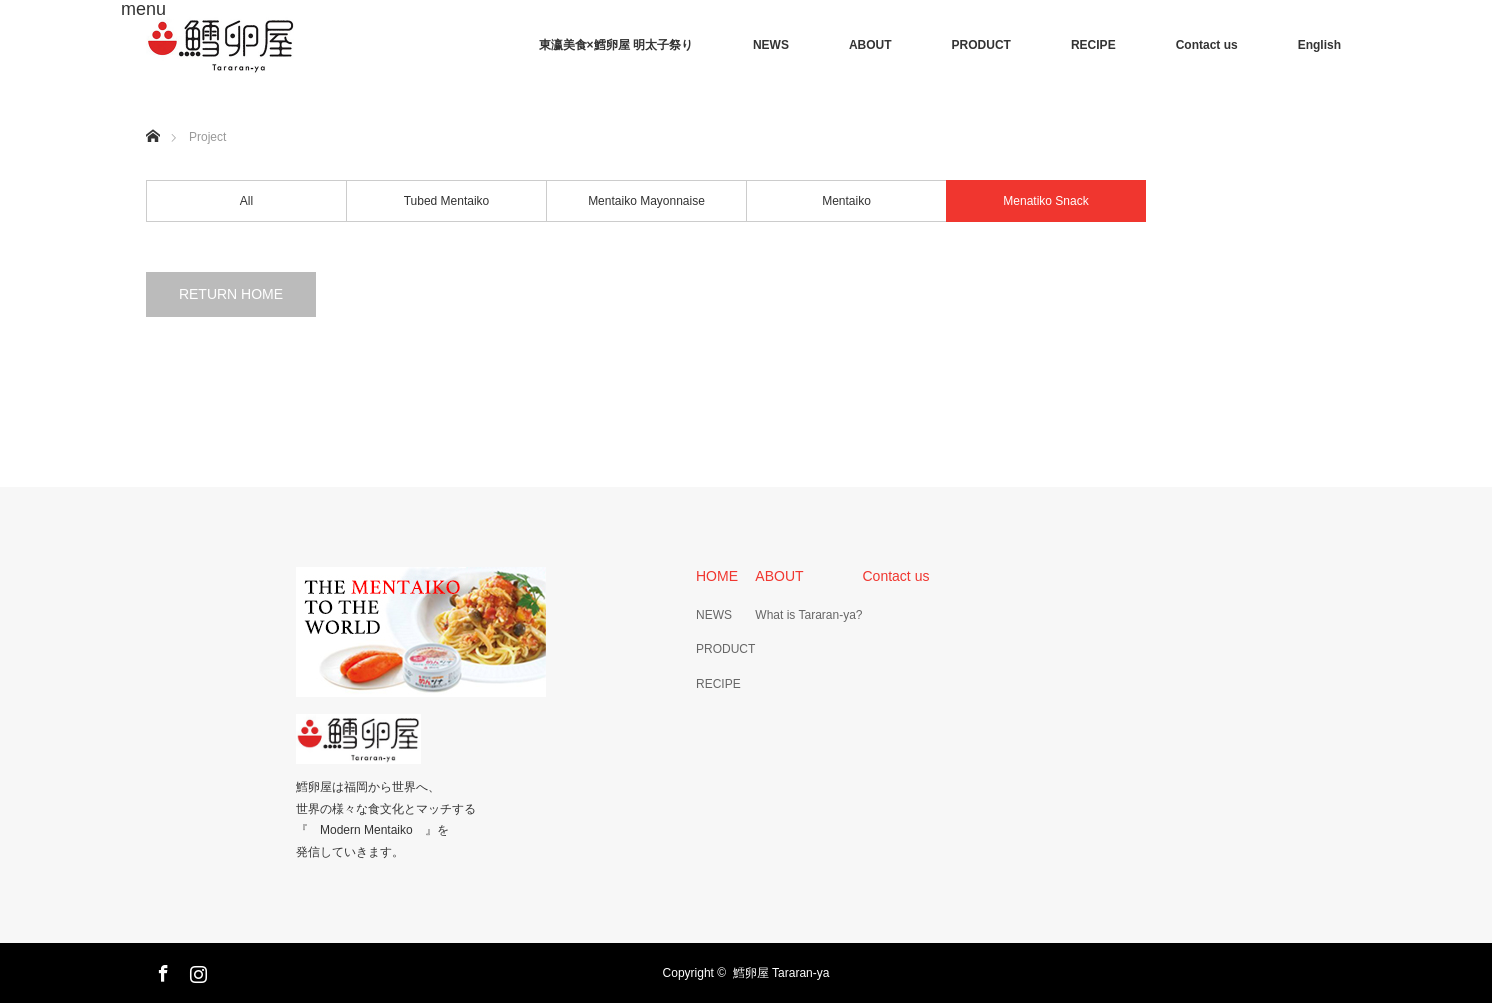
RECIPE (1093, 45)
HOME (717, 576)
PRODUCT (981, 45)
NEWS (771, 45)
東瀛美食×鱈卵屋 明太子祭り (616, 45)
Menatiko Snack (1045, 201)
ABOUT (870, 45)
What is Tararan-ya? (808, 615)
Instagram (196, 970)
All (246, 201)
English (1319, 45)
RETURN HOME (231, 294)
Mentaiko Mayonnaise (646, 201)
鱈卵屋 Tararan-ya (781, 973)
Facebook (161, 970)
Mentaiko (846, 201)
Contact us (1207, 45)
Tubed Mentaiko (447, 201)
